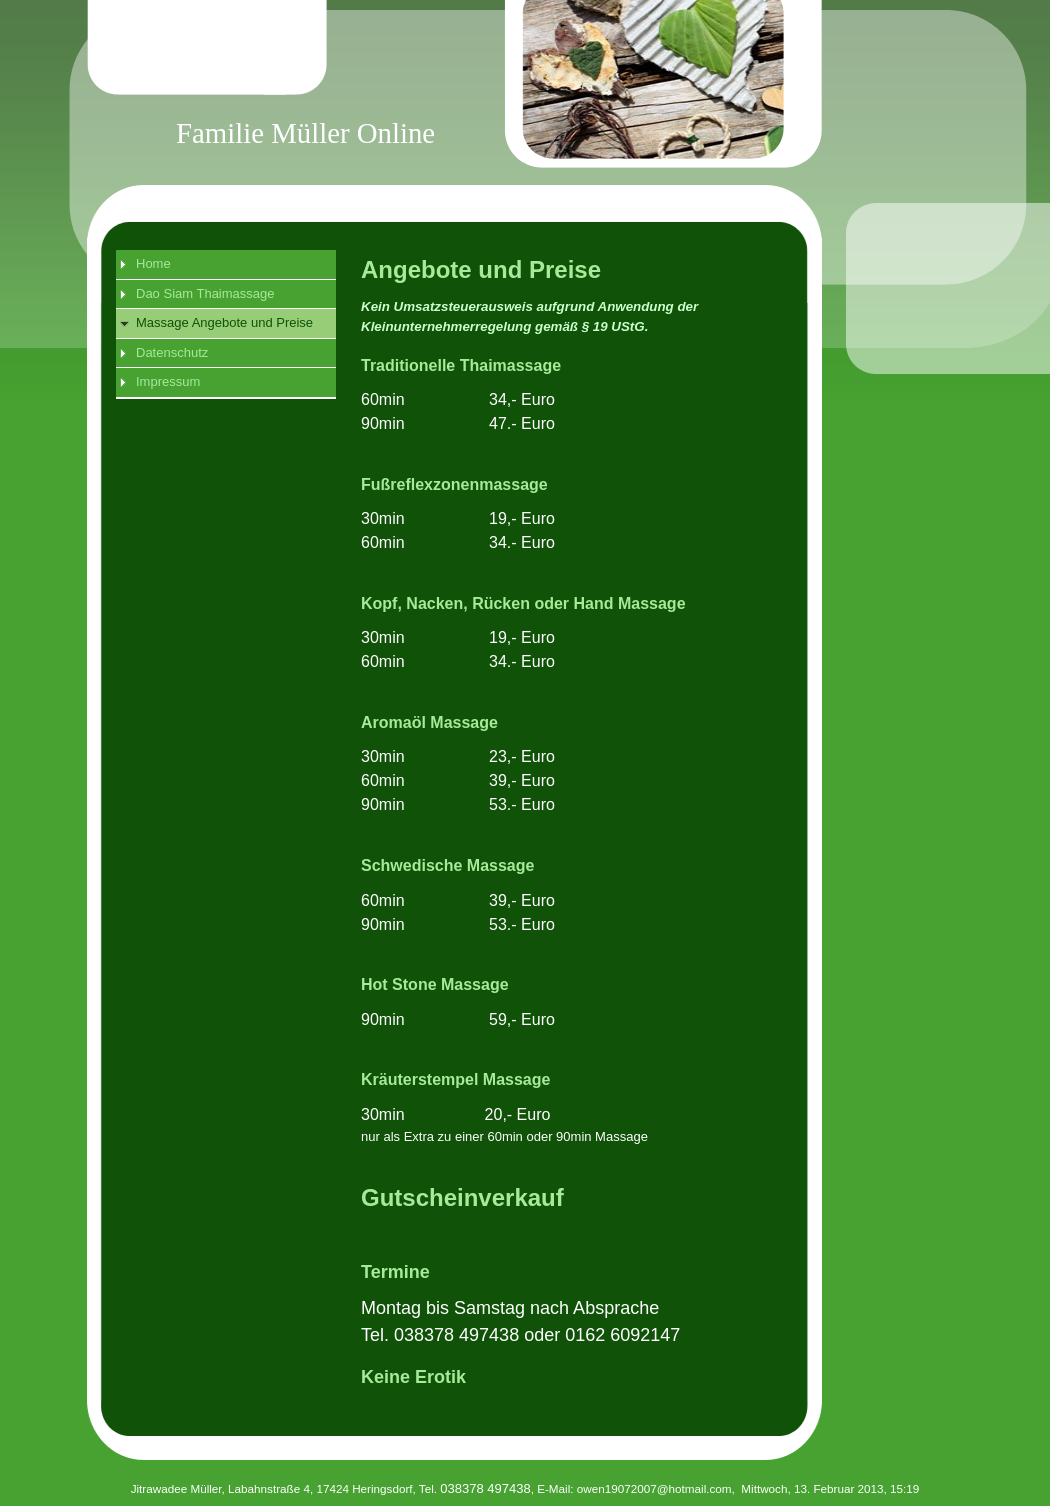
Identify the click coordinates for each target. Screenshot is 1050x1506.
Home (153, 263)
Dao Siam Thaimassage (205, 293)
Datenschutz (172, 352)
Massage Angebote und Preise (224, 322)
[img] (546, 106)
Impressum (168, 381)
